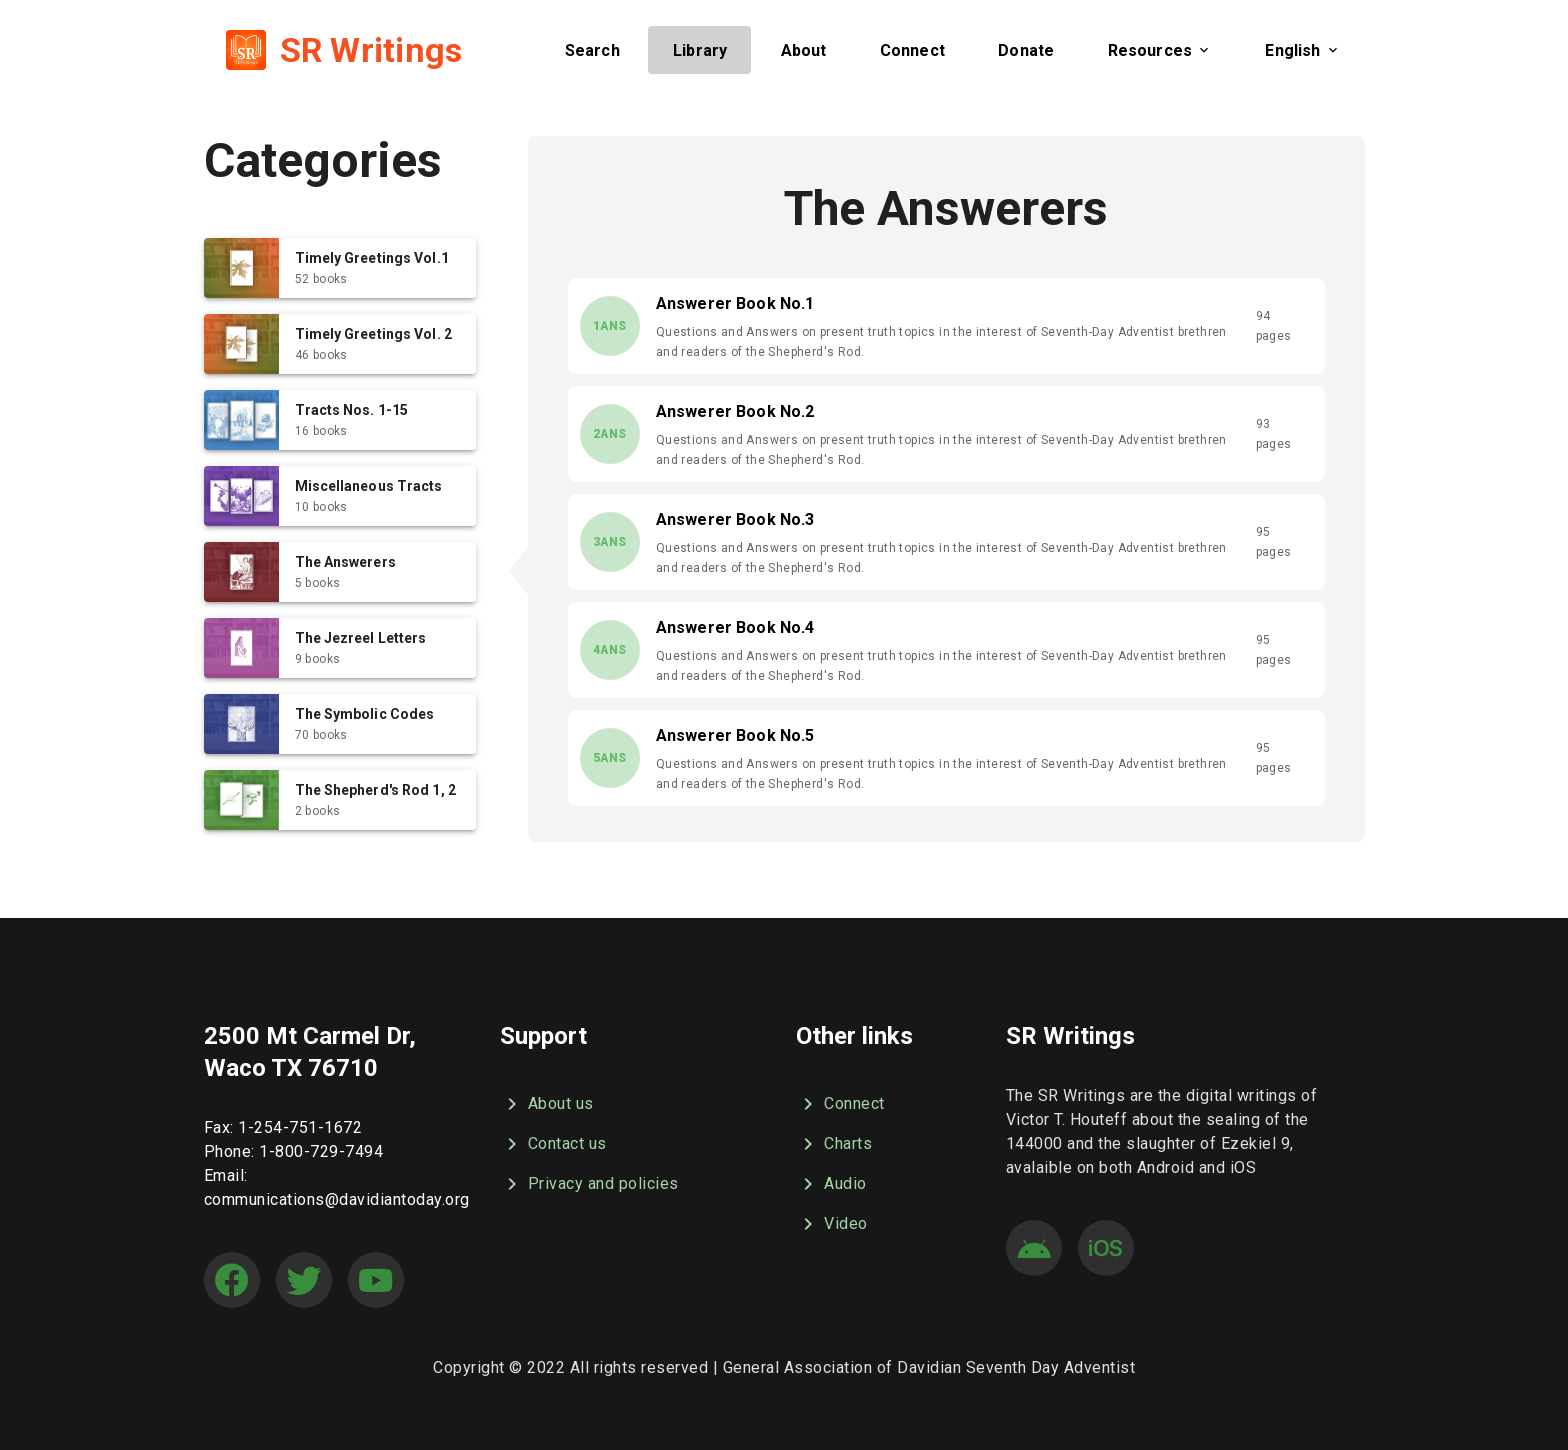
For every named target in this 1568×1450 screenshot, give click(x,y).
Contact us (553, 1144)
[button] (591, 50)
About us (547, 1104)
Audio (831, 1184)
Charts (834, 1144)
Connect (840, 1104)
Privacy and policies (589, 1184)
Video (832, 1224)
